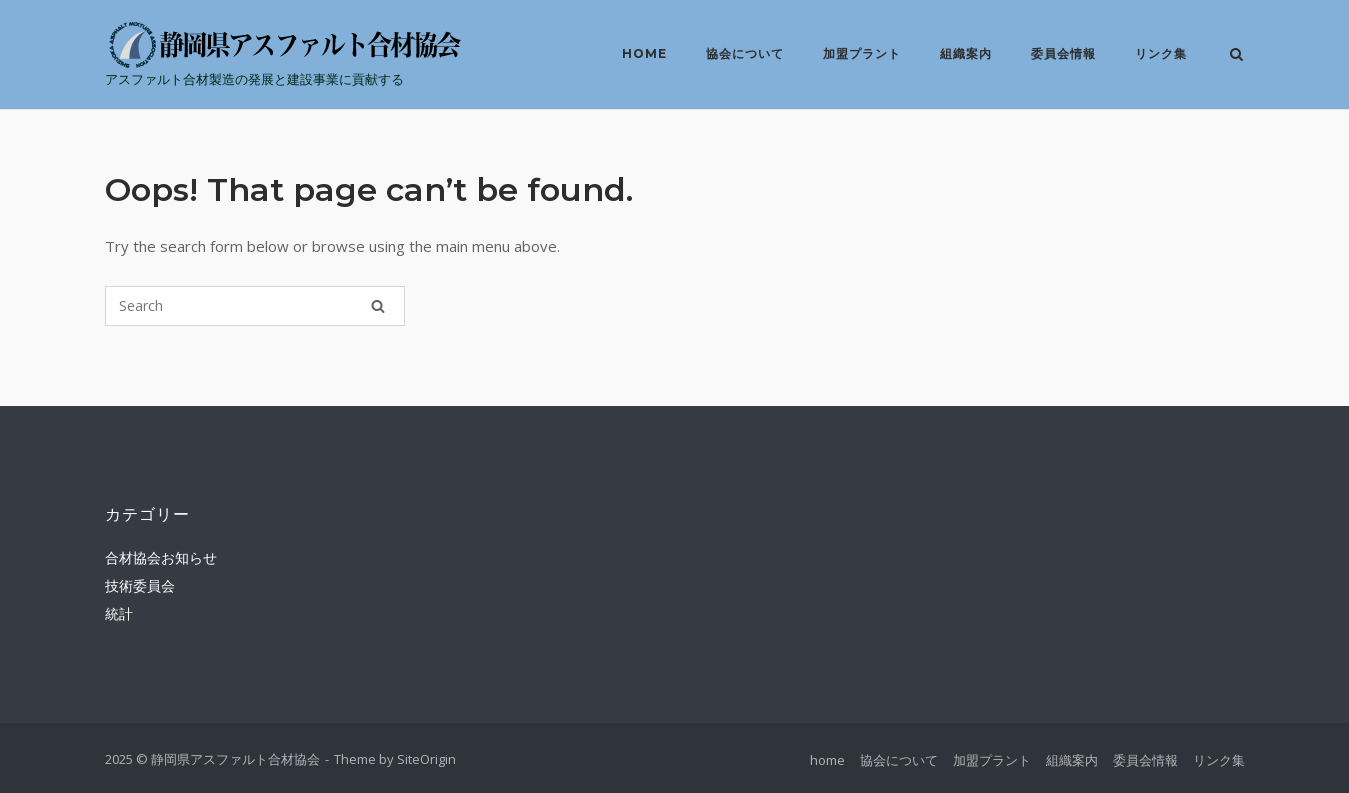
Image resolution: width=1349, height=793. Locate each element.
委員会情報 (1063, 53)
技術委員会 (140, 585)
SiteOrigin (426, 759)
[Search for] (255, 306)
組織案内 (966, 53)
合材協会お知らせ (161, 557)
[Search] (378, 306)
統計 (119, 613)
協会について (745, 53)
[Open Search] (1236, 56)
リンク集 (1161, 53)
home (644, 53)
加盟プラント (862, 53)
